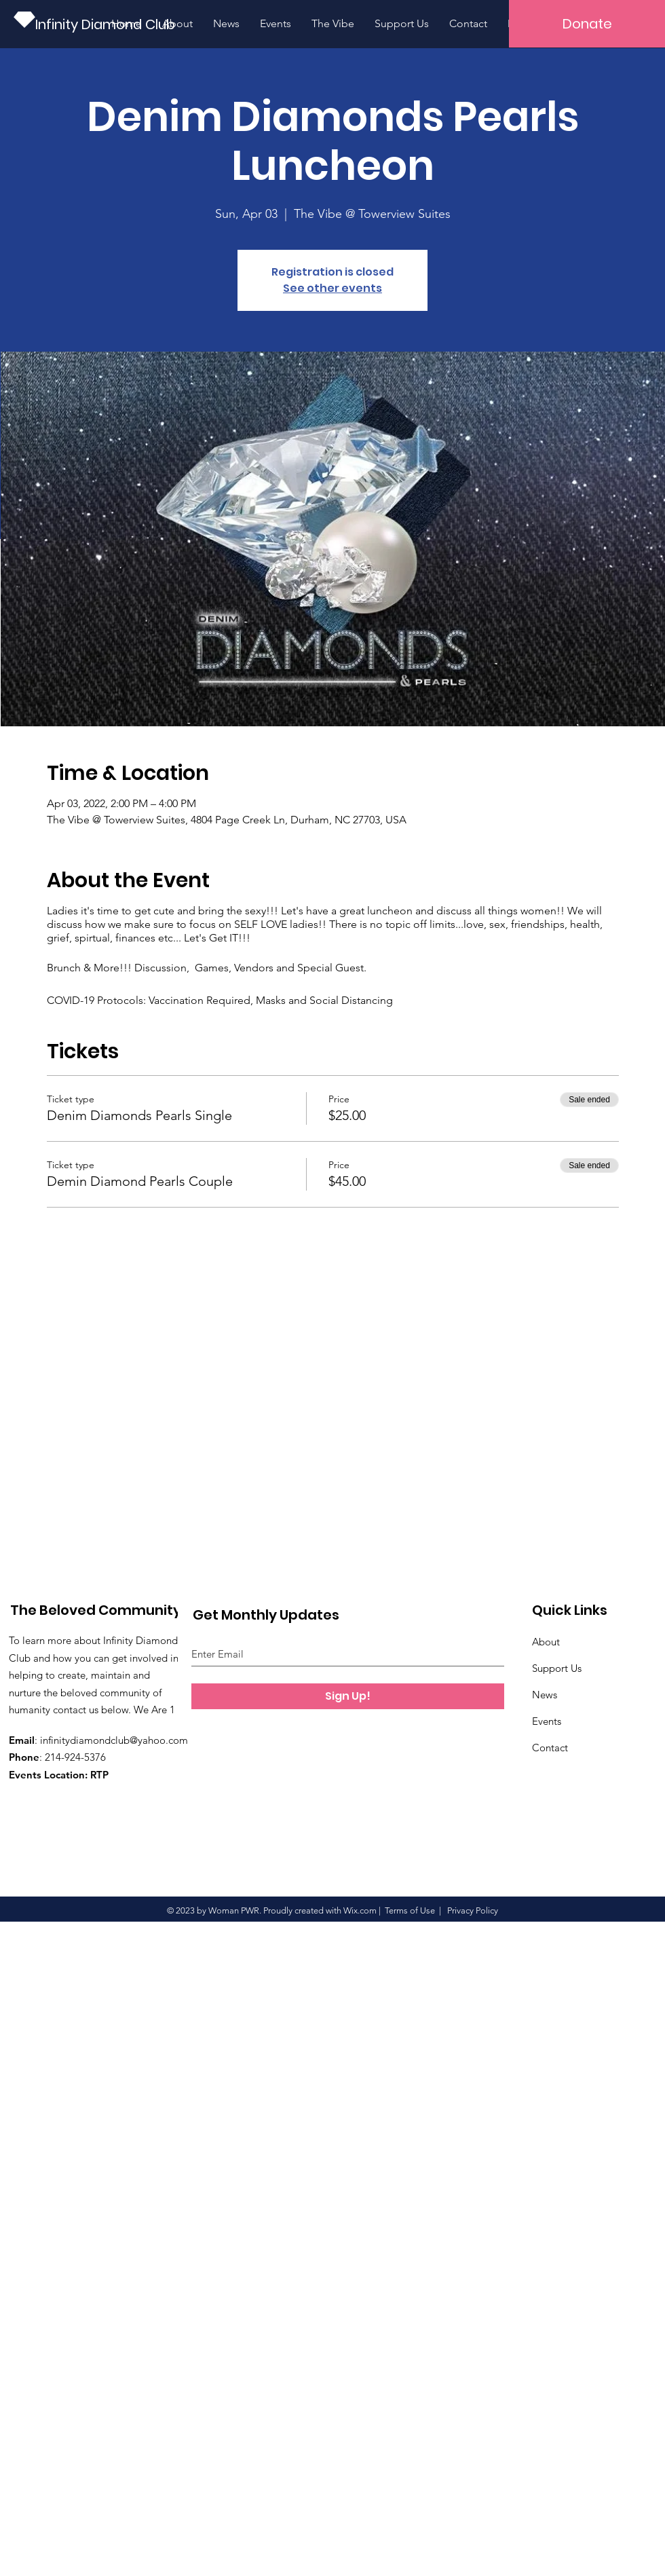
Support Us (557, 1668)
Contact (550, 1747)
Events (546, 1721)
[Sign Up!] (347, 1696)
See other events (332, 288)
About (546, 1641)
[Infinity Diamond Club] (107, 24)
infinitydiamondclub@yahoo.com (114, 1740)
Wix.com (360, 1910)
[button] (587, 24)
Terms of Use (410, 1910)
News (544, 1694)
